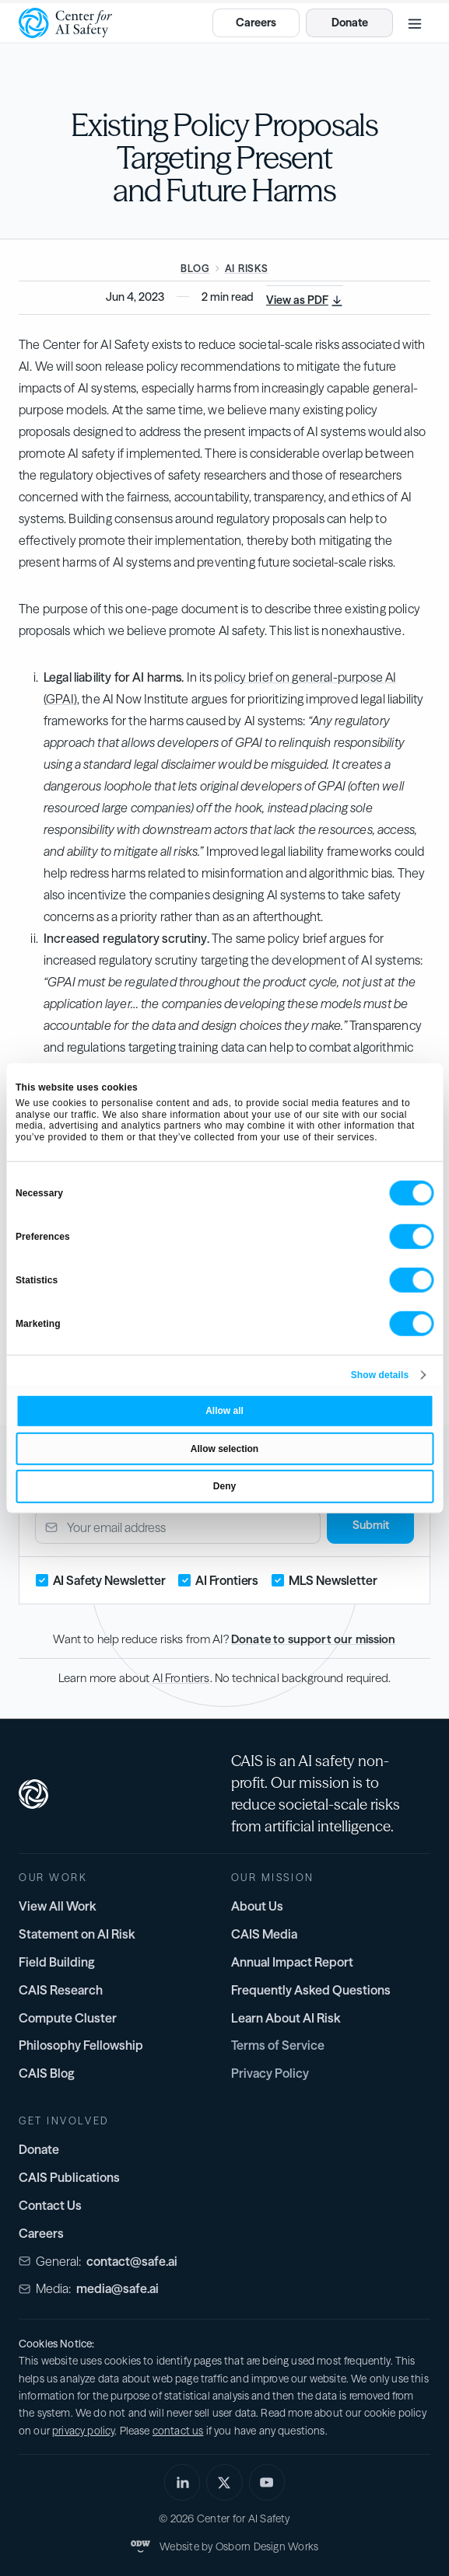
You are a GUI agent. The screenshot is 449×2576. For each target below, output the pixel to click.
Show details (380, 1375)
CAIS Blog (47, 2073)
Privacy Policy (270, 2073)
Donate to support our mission (313, 1639)
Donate (39, 2149)
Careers (41, 2233)
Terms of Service (277, 2045)
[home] (65, 22)
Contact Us (50, 2205)
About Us (257, 1906)
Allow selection (224, 1448)
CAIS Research (61, 1990)
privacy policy (83, 2430)
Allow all (224, 1410)
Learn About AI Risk (286, 2018)
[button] (414, 23)
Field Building (57, 1962)
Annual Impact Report (292, 1962)
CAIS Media (264, 1934)
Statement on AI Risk (77, 1934)
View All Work (57, 1906)
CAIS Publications (69, 2177)
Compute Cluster (68, 2018)
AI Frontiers (181, 1677)
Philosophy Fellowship (81, 2045)
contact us (178, 2430)
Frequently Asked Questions (311, 1990)
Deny (224, 1486)
